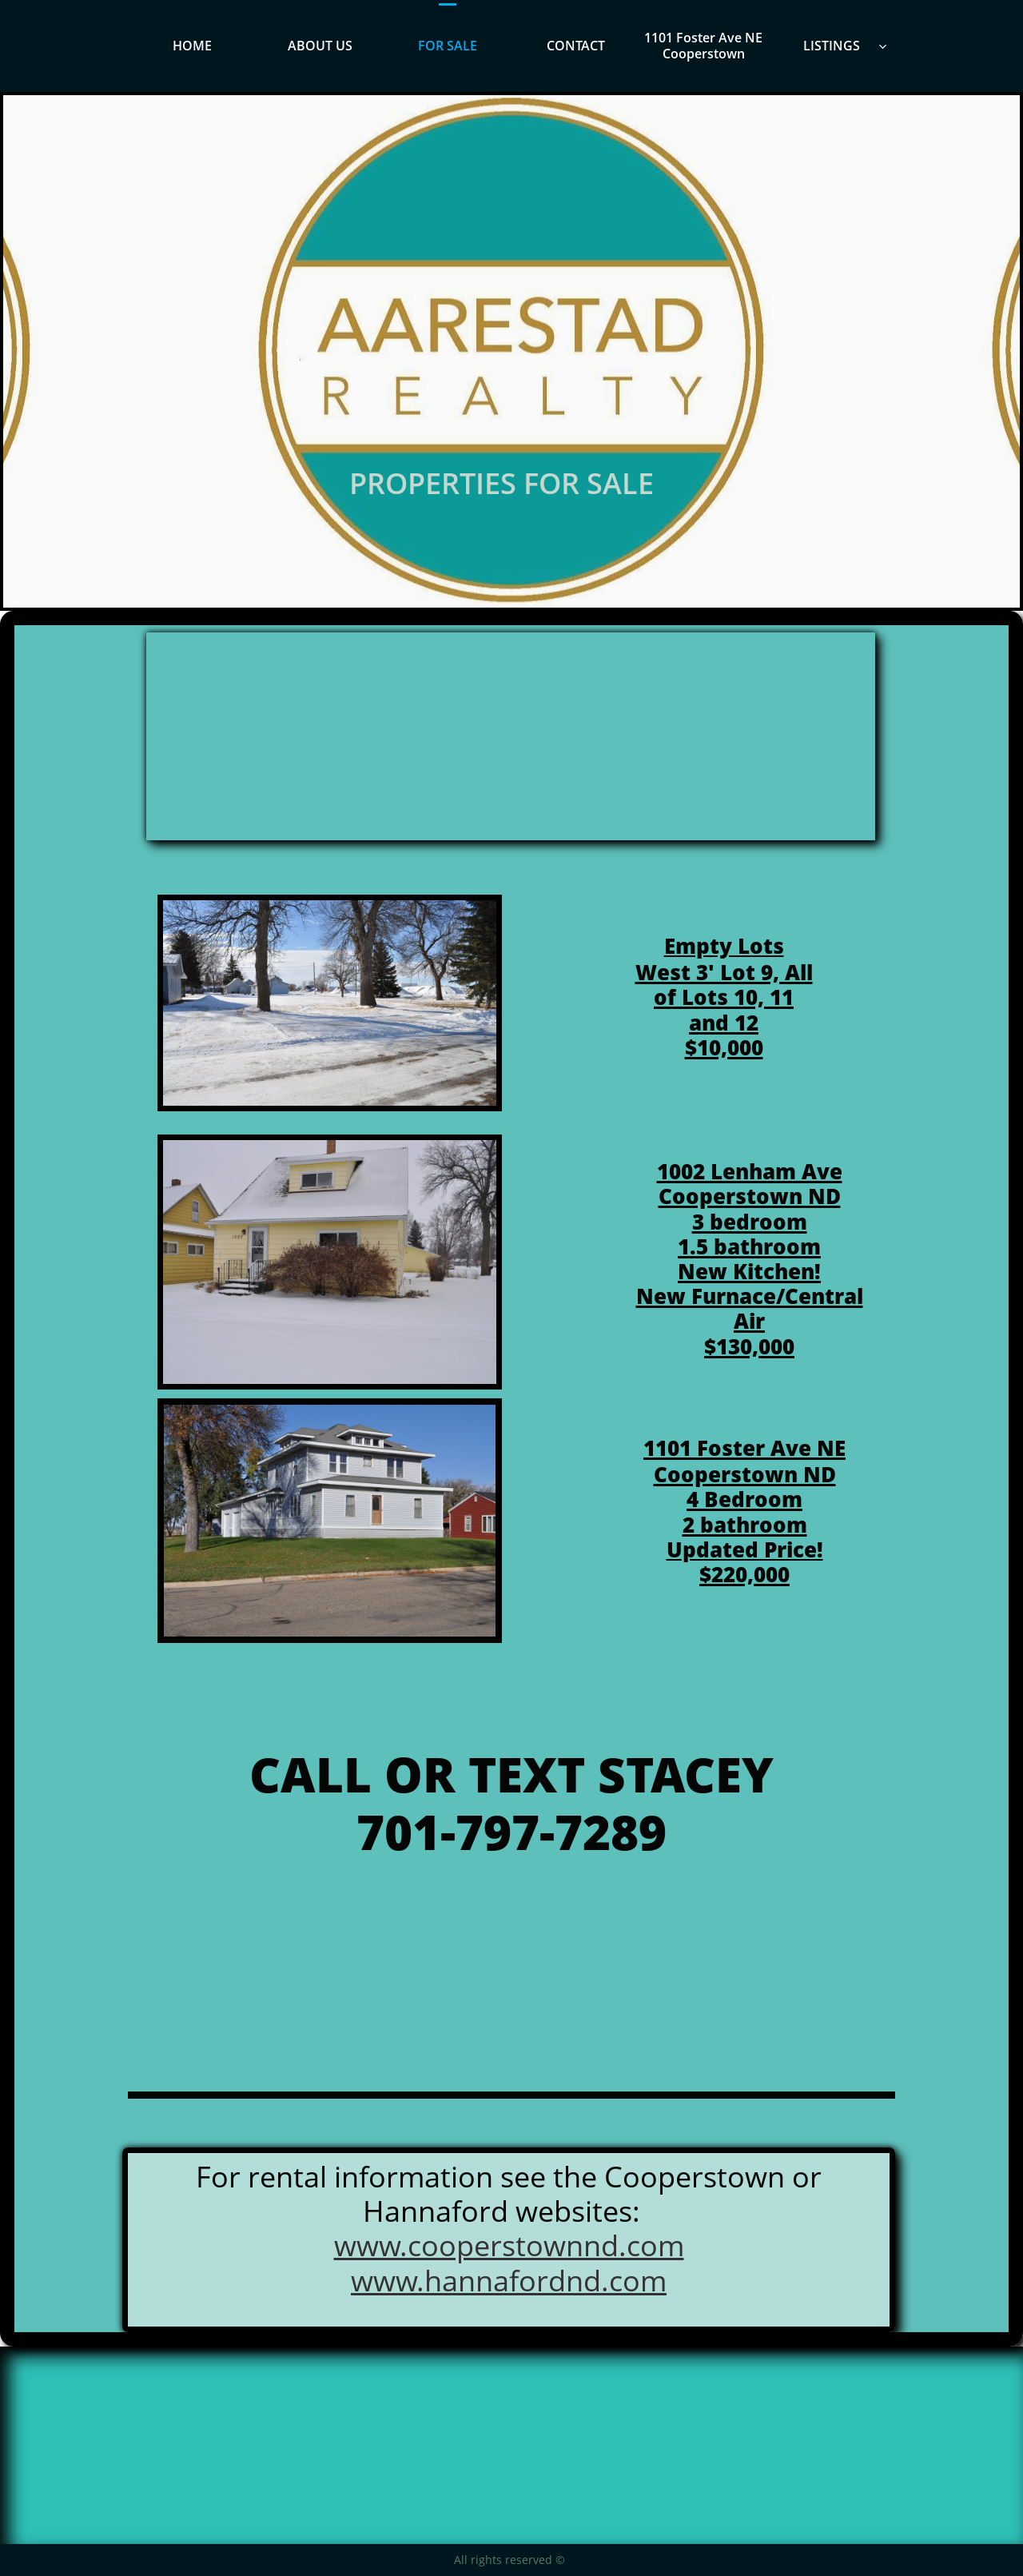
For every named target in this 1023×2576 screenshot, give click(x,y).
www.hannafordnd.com (509, 2280)
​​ (744, 1448)
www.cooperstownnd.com (509, 2245)
